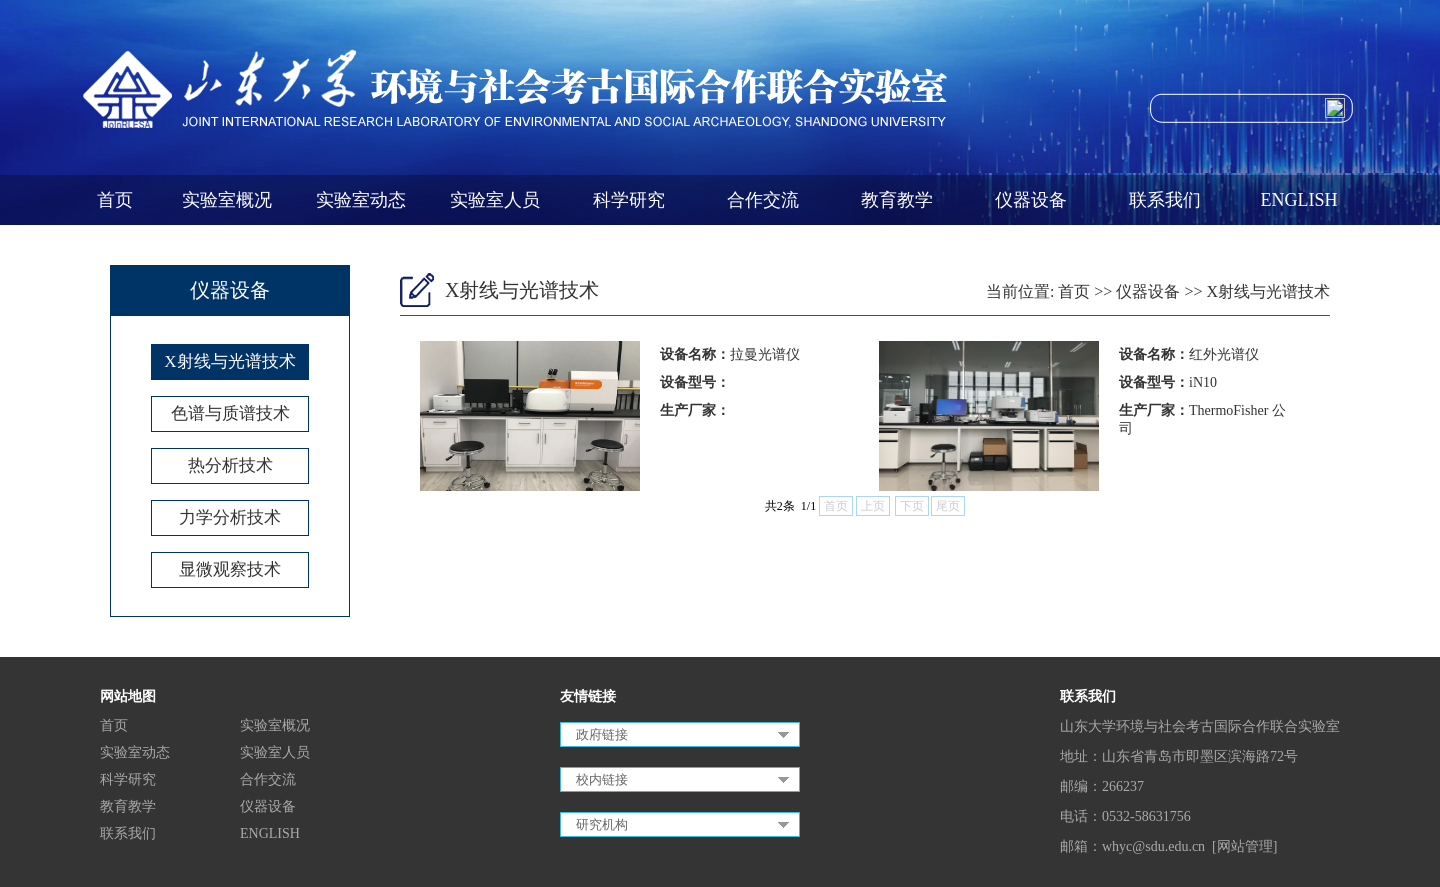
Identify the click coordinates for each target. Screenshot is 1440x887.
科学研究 (629, 200)
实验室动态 (361, 200)
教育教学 (897, 200)
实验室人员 (495, 200)
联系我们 (1165, 200)
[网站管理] (1244, 846)
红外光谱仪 (1224, 354)
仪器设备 (1031, 200)
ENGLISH (1299, 200)
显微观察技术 (230, 569)
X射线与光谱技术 (229, 361)
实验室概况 (227, 200)
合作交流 (763, 200)
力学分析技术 (230, 517)
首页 (115, 200)
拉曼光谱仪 (765, 354)
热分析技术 (230, 465)
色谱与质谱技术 (230, 413)
